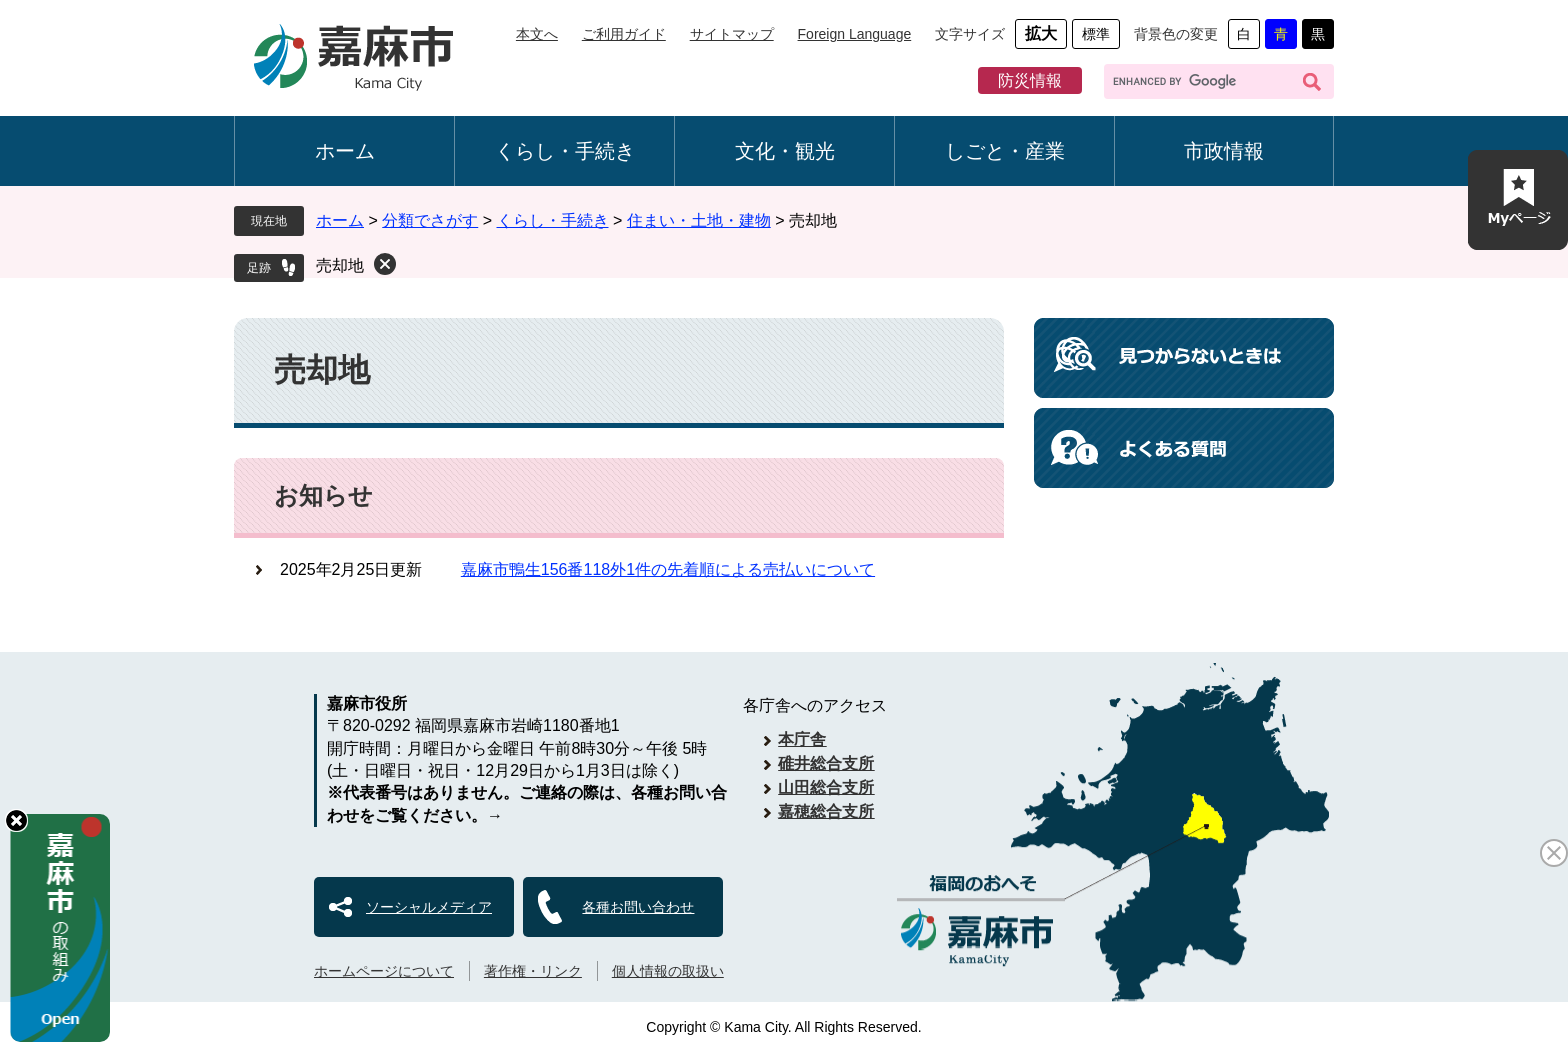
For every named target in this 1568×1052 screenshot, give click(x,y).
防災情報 (1030, 80)
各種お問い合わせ (638, 907)
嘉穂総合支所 (826, 811)
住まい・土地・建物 (699, 220)
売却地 (340, 265)
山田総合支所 (826, 787)
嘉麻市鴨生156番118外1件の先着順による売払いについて (668, 569)
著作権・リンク (533, 971)
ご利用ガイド (624, 34)
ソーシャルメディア (429, 907)
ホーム (345, 151)
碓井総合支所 (826, 763)
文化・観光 (785, 151)
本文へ (537, 34)
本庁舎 (802, 739)
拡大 (1041, 33)
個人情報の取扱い (668, 971)
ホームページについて (384, 971)
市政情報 (1224, 151)
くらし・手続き (565, 151)
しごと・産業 (1005, 151)
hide (16, 820)
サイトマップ (732, 34)
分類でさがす (430, 220)
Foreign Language (855, 34)
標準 (1096, 34)
